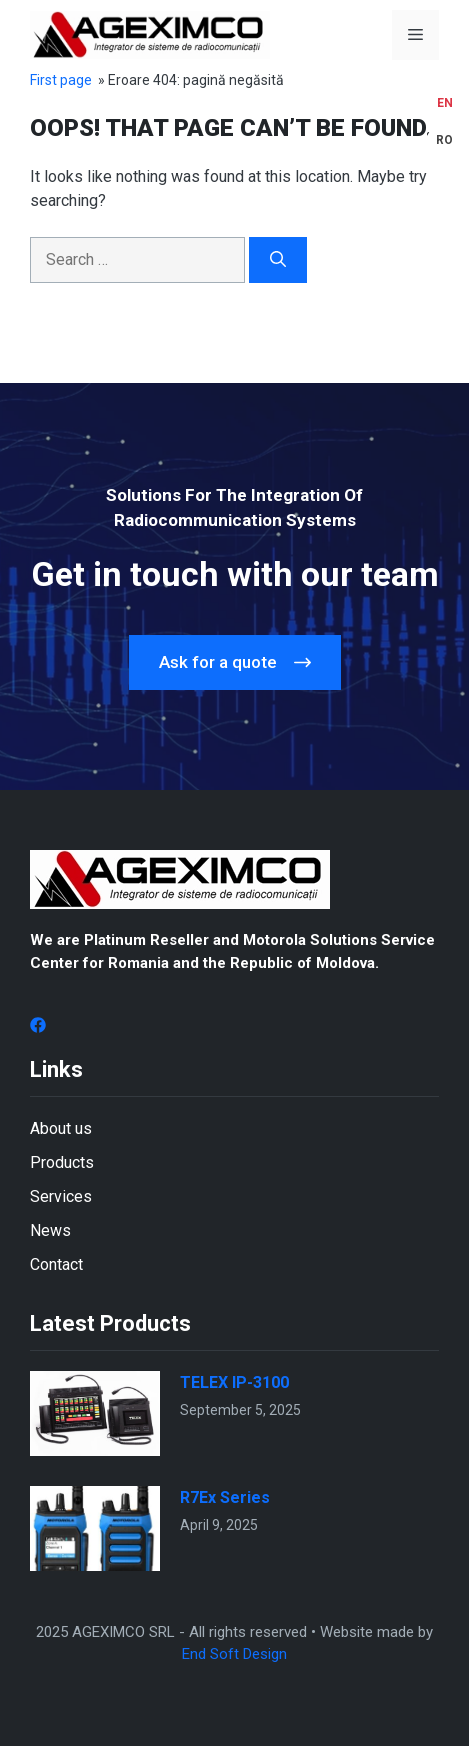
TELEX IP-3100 (234, 1382)
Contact (56, 1264)
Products (62, 1162)
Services (61, 1196)
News (50, 1230)
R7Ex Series (225, 1497)
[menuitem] (444, 103)
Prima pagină (72, 80)
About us (61, 1128)
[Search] (278, 260)
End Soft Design (234, 1654)
